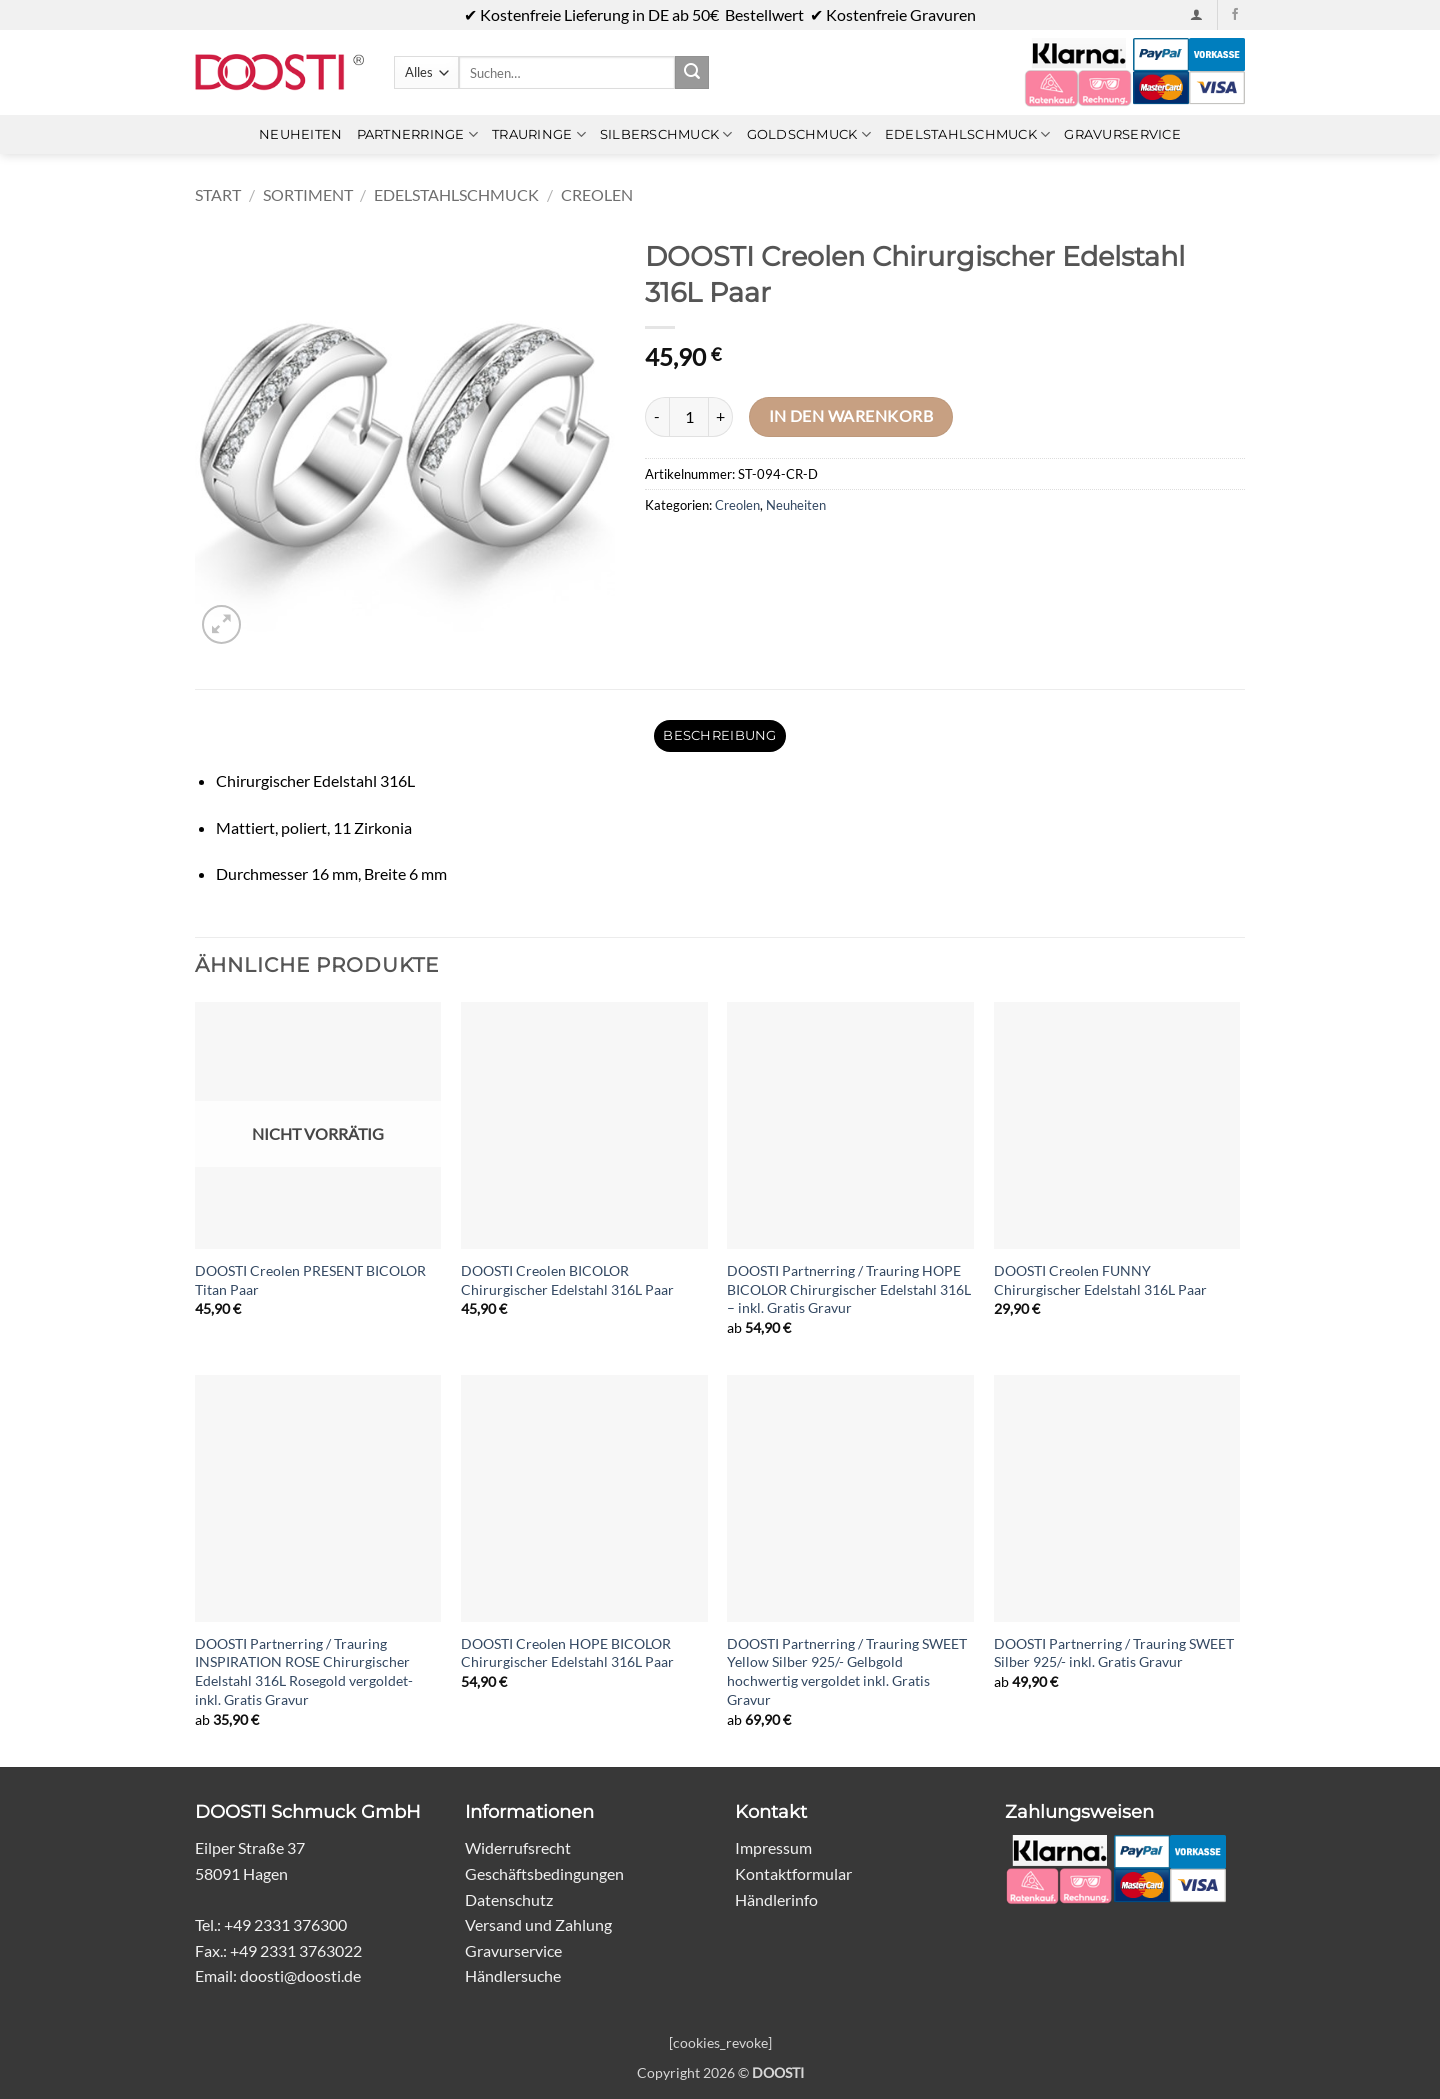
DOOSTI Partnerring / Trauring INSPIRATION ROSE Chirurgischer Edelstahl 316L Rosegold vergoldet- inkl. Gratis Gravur (304, 1671)
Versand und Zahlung (538, 1924)
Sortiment (308, 194)
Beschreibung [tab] (719, 735)
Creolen (597, 194)
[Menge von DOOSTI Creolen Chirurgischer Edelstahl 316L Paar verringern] (657, 417)
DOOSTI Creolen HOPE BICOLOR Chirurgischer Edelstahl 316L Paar (567, 1653)
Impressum (773, 1847)
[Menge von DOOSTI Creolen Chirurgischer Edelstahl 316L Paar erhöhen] (721, 417)
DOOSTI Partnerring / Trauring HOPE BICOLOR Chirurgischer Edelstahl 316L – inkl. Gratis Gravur (849, 1289)
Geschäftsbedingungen (544, 1873)
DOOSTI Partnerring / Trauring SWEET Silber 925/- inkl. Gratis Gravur (1114, 1653)
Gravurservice (1122, 134)
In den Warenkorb (851, 416)
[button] (1196, 14)
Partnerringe (418, 134)
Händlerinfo (776, 1899)
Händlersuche (513, 1975)
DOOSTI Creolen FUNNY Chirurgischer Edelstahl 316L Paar (1100, 1280)
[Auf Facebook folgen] (1235, 15)
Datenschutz (509, 1899)
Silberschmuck (666, 134)
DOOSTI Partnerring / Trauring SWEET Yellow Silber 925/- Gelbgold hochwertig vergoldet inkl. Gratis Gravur (847, 1671)
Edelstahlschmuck (968, 134)
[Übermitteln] (692, 73)
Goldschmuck (809, 134)
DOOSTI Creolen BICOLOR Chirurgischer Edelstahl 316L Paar (567, 1280)
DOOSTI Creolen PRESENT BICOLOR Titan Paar (310, 1280)
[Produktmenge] (689, 417)
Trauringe (539, 134)
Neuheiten (300, 134)
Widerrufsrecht (518, 1847)
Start (218, 194)
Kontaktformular (793, 1873)
